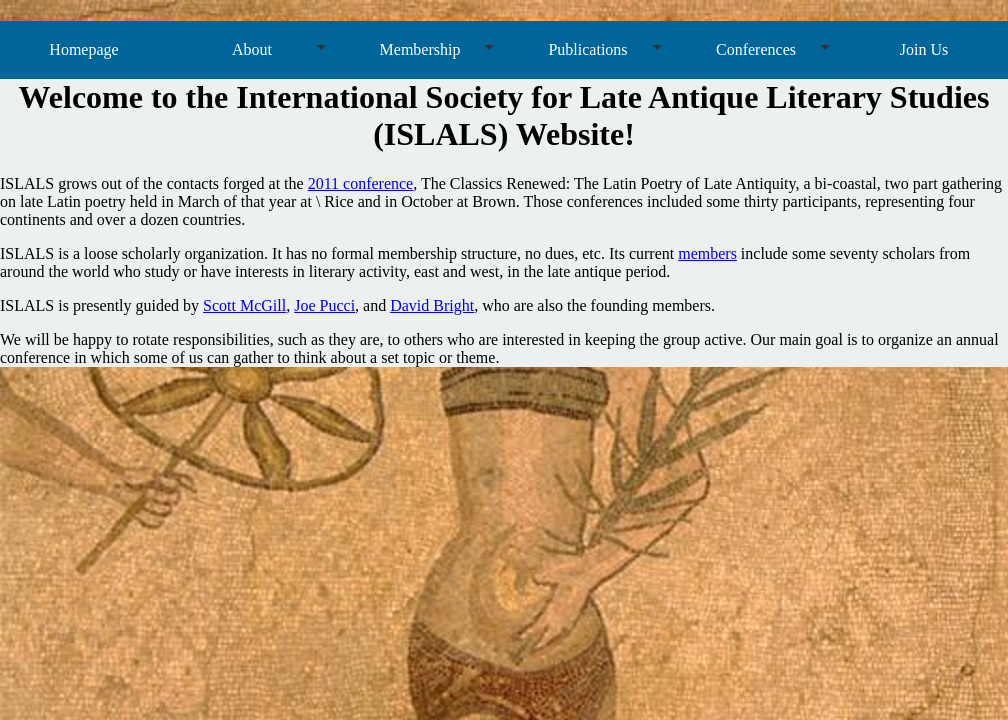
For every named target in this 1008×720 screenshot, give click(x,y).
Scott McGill (244, 305)
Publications (587, 49)
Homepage (83, 49)
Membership (420, 49)
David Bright (432, 305)
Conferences (756, 49)
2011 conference (361, 183)
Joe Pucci (324, 305)
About (252, 49)
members (707, 253)
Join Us (924, 49)
